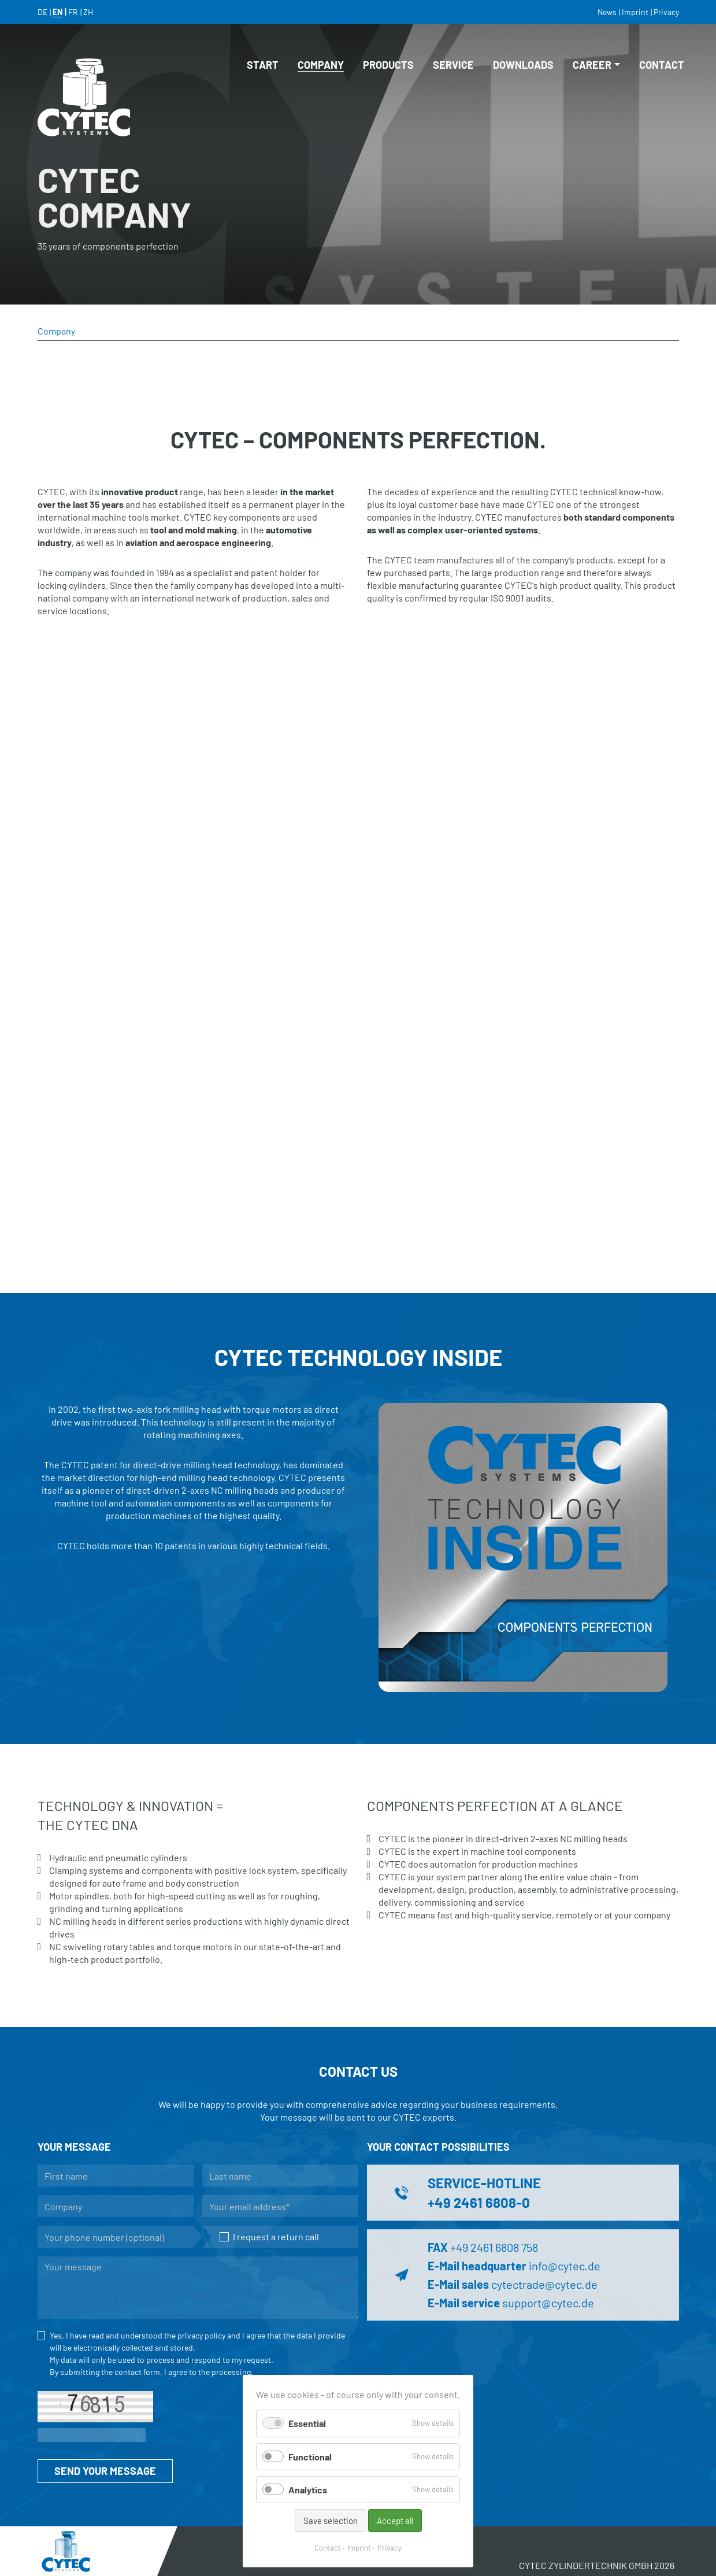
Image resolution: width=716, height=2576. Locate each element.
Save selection (330, 2520)
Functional (310, 2456)
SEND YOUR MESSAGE (105, 2470)
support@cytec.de (548, 2303)
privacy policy (201, 2335)
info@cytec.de (564, 2266)
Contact (327, 2547)
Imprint (359, 2547)
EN (57, 12)
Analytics (307, 2489)
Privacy (389, 2547)
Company (315, 64)
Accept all (395, 2520)
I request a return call (270, 2236)
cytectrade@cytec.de (544, 2284)
